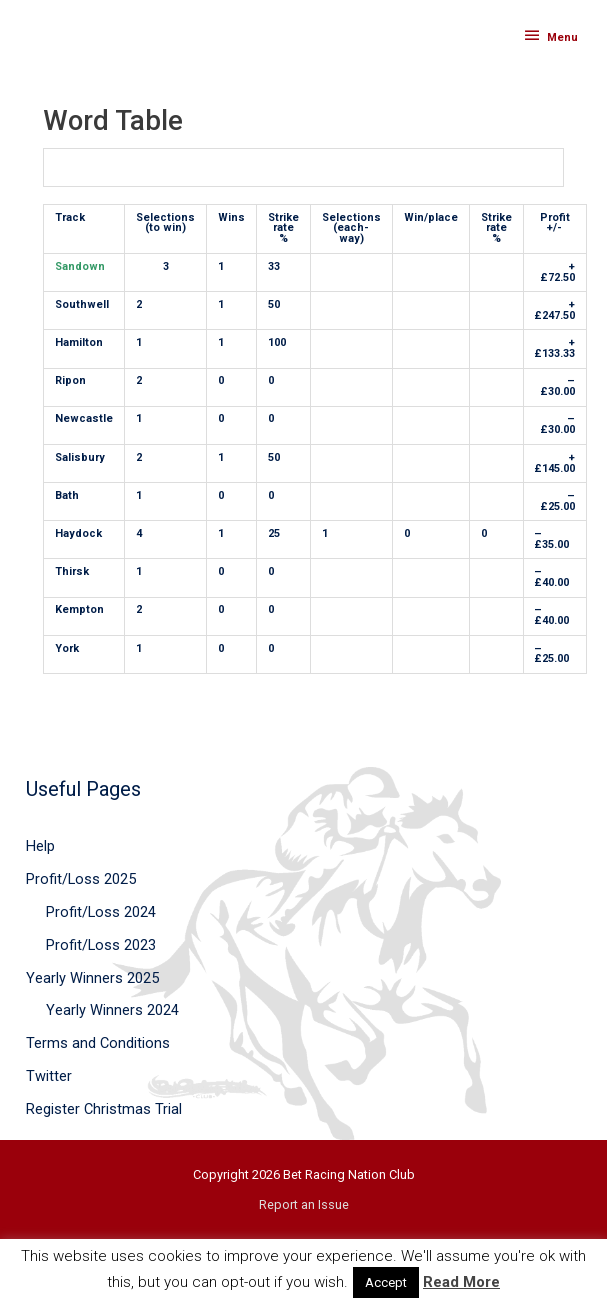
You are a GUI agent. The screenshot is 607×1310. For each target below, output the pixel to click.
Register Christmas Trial (104, 1109)
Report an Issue (304, 1204)
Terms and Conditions (98, 1043)
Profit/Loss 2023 (101, 945)
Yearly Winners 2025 (92, 978)
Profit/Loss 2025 (81, 879)
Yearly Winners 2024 (112, 1010)
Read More (461, 1282)
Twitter (49, 1076)
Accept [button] (386, 1282)
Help (40, 846)
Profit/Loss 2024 (101, 912)
